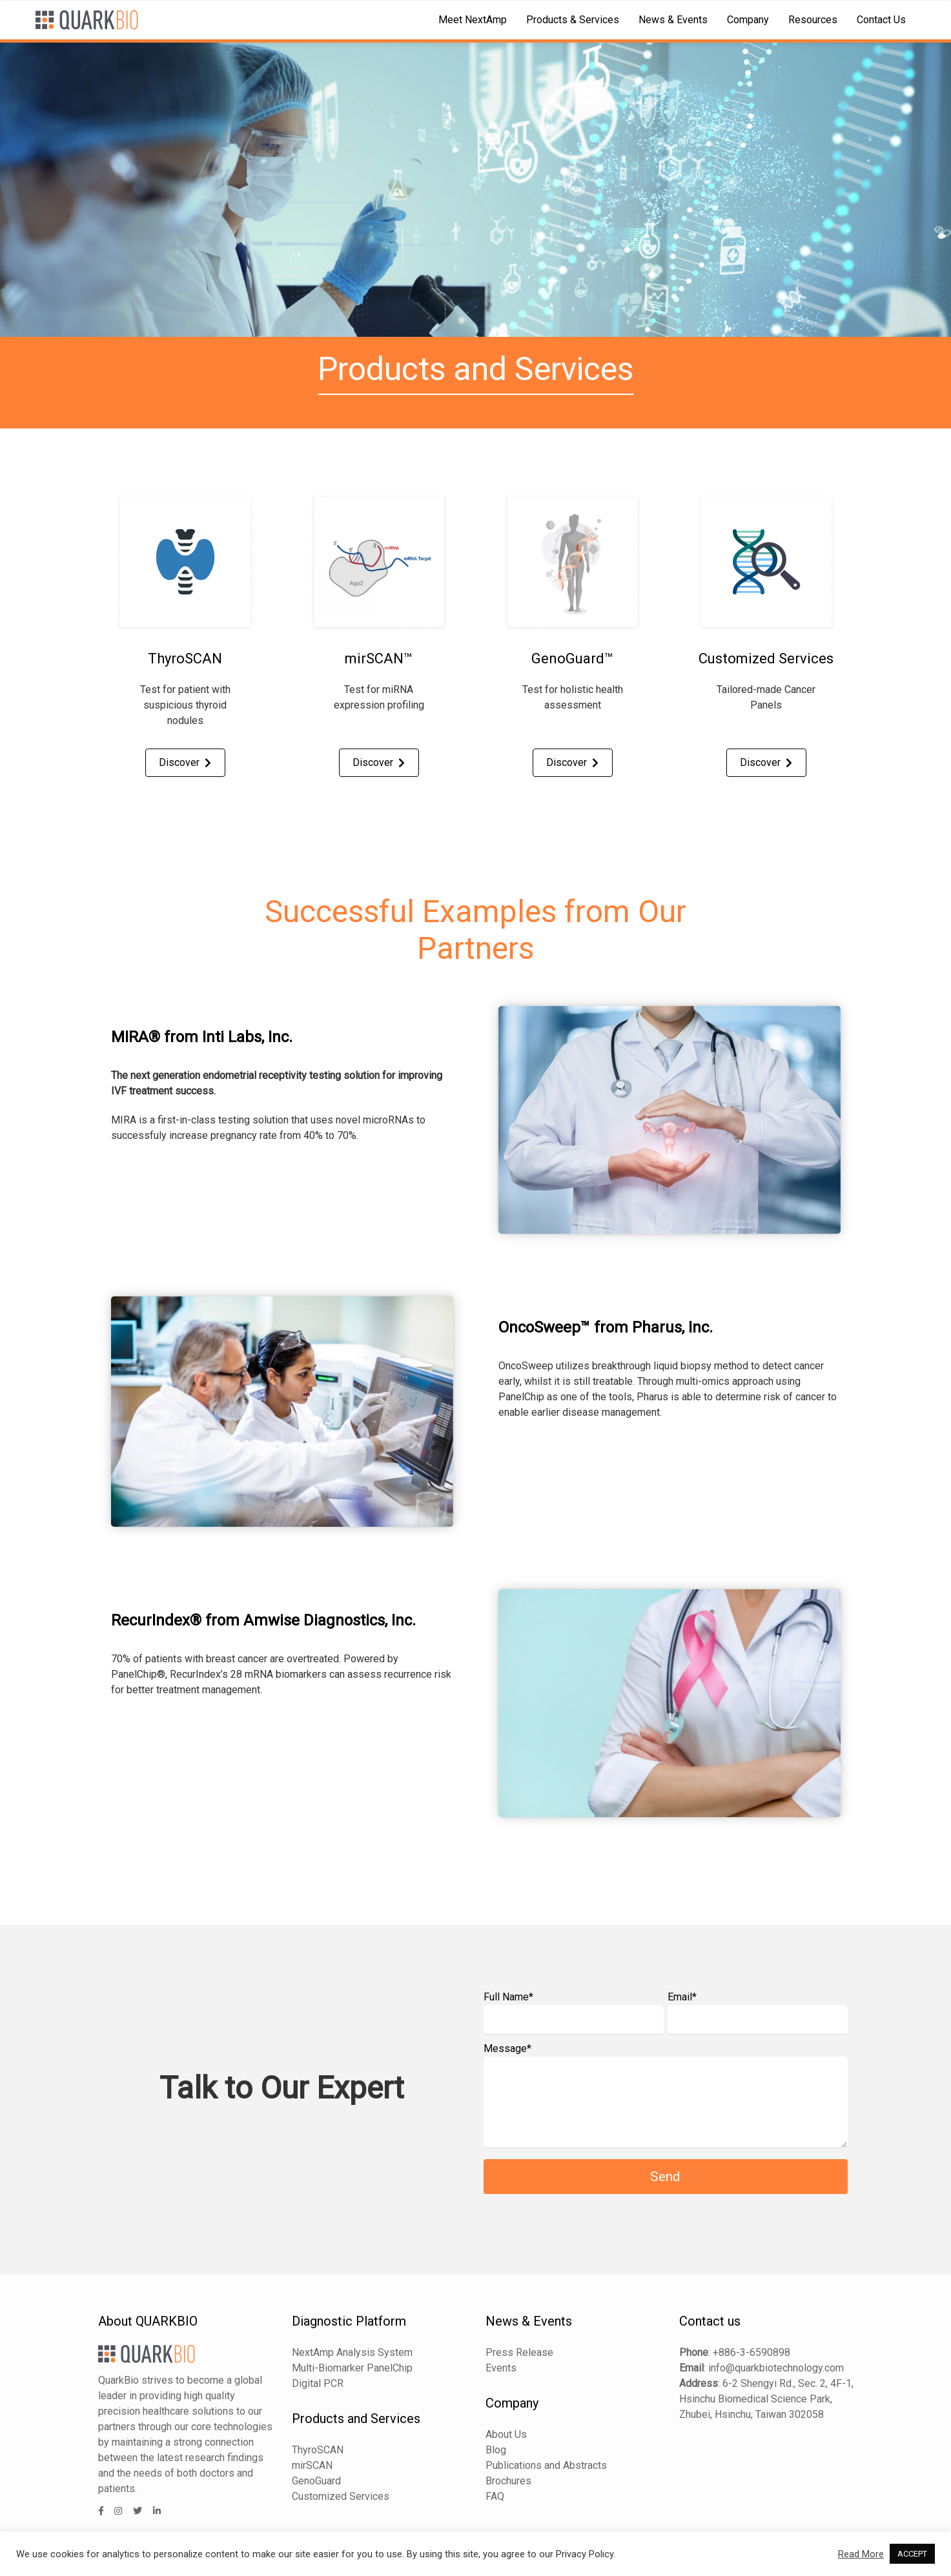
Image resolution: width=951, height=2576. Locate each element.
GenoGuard (316, 2481)
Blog (496, 2450)
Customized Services (340, 2496)
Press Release (519, 2352)
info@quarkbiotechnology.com (776, 2368)
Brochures (508, 2481)
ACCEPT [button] (912, 2554)
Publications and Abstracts (546, 2465)
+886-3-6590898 (751, 2352)
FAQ (495, 2496)
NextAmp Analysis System (352, 2352)
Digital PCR (317, 2383)
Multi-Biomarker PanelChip (352, 2368)
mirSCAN (312, 2465)
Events (501, 2368)
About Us (506, 2434)
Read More (861, 2554)
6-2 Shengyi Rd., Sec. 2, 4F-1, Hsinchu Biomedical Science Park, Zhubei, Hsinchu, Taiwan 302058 (766, 2398)
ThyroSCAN (317, 2450)
